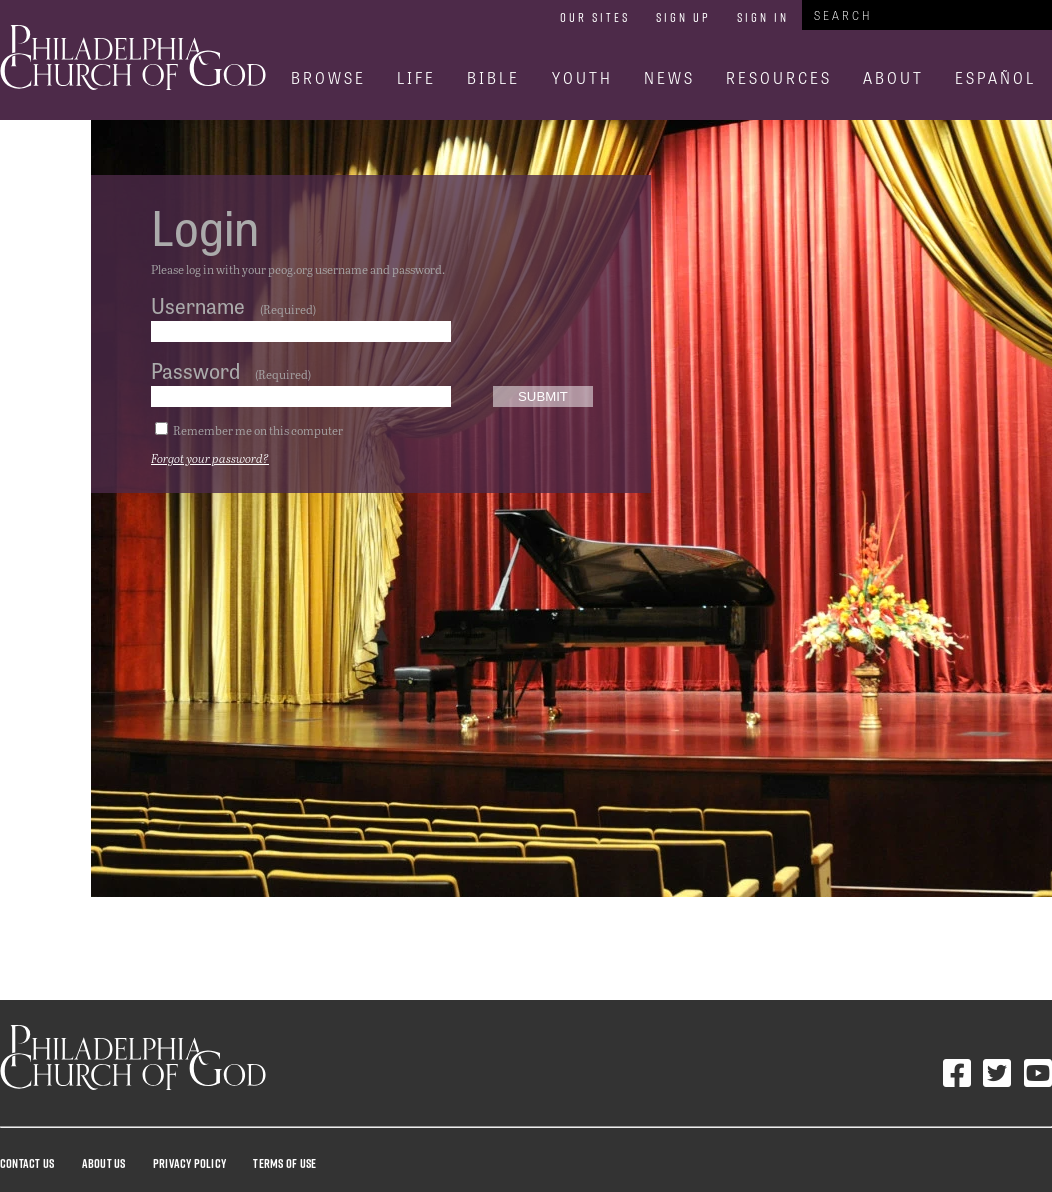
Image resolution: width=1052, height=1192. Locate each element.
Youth (582, 77)
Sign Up (683, 17)
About (893, 77)
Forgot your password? (210, 458)
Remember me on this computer (258, 430)
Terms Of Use (284, 1163)
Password (195, 370)
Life (416, 77)
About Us (104, 1163)
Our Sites (595, 17)
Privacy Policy (189, 1163)
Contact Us (27, 1163)
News (669, 77)
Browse (328, 77)
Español (995, 77)
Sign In (763, 17)
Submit (543, 396)
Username (198, 305)
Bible (493, 77)
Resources (779, 77)
